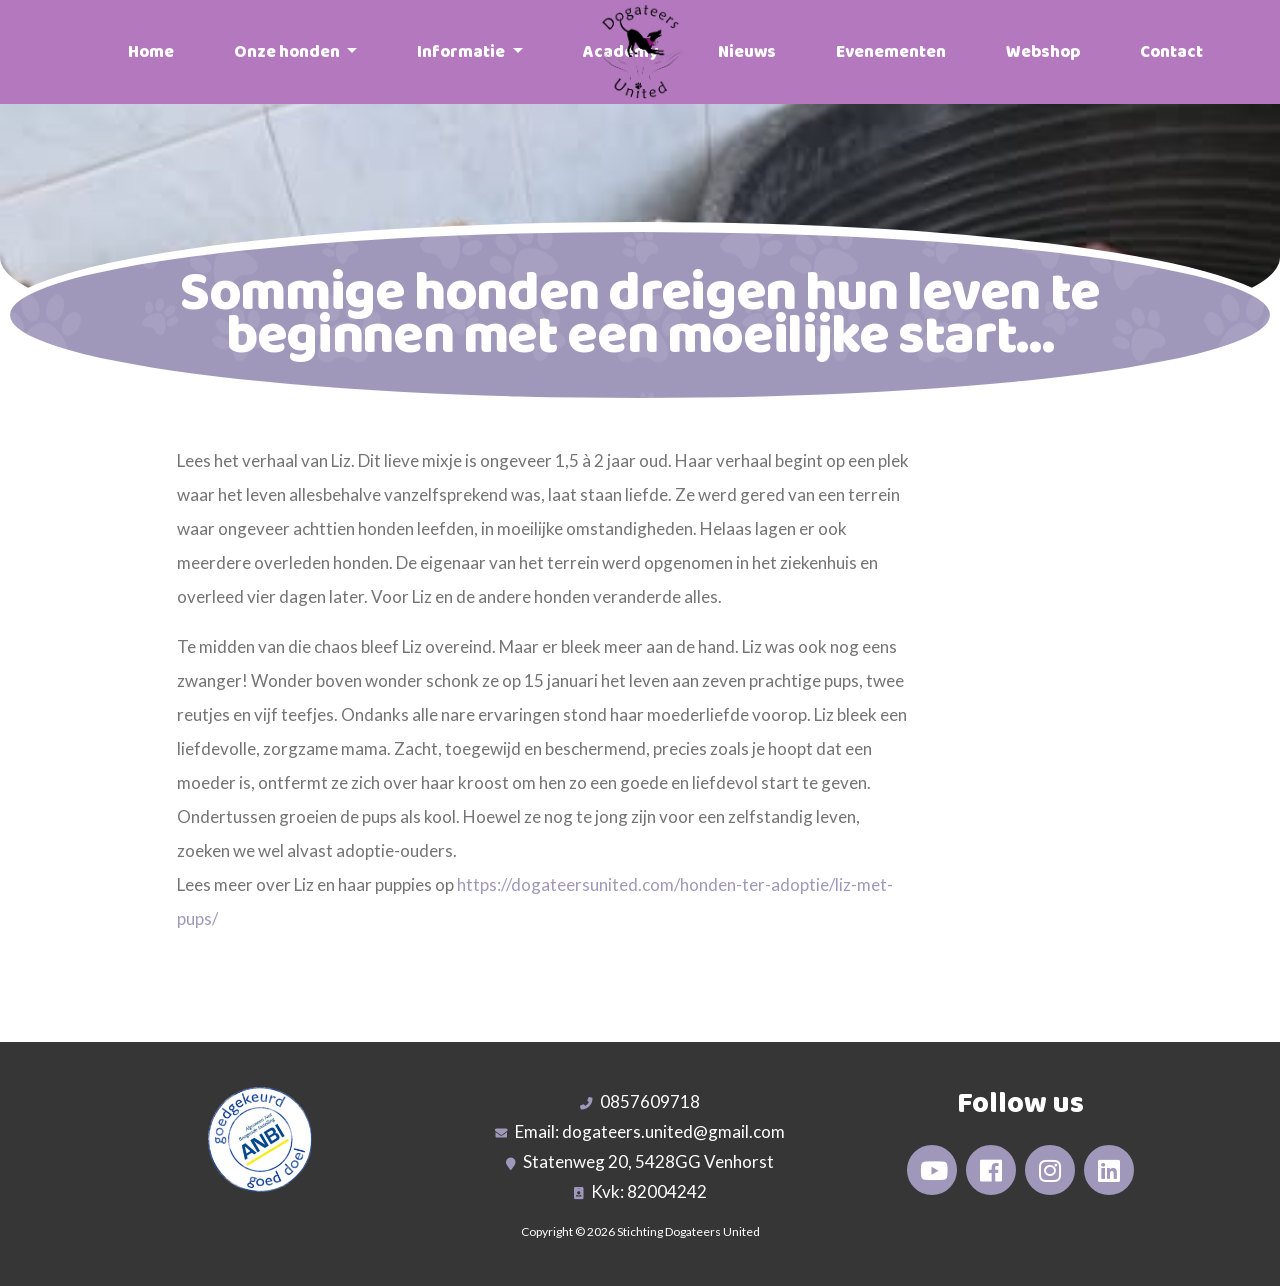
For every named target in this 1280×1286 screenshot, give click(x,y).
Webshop (1043, 52)
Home (151, 52)
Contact (1171, 52)
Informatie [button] (462, 52)
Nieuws (747, 52)
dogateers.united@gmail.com (673, 1131)
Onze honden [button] (288, 52)
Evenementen (891, 52)
